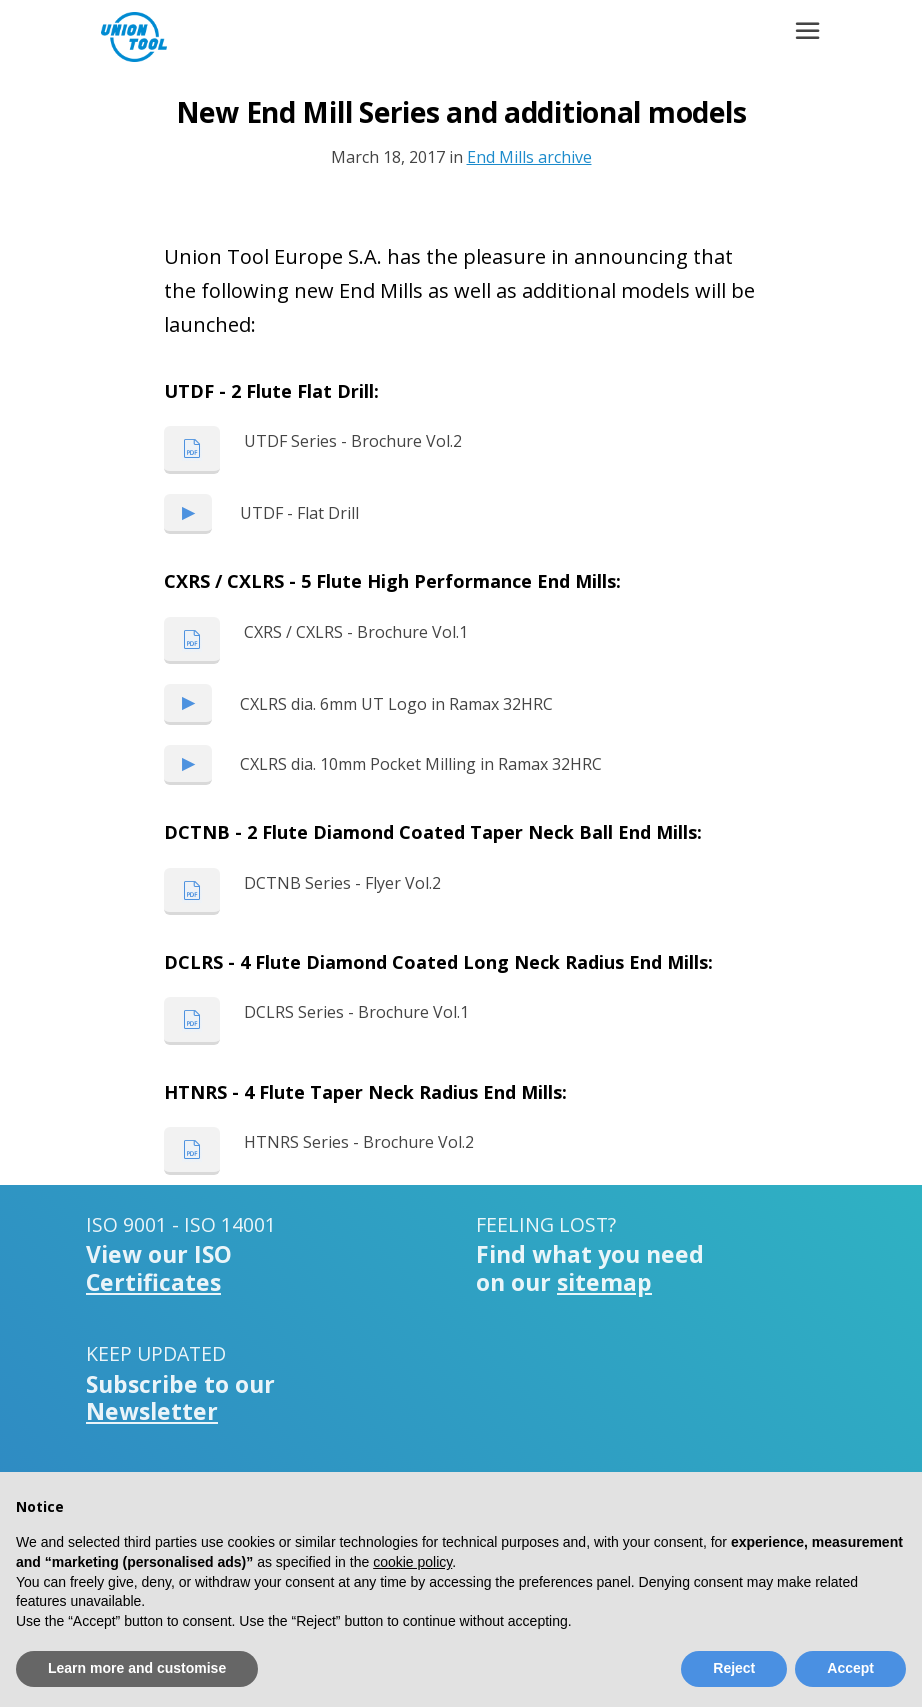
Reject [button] (734, 1668)
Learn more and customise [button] (137, 1668)
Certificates (153, 1282)
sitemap (604, 1282)
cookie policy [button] (412, 1562)
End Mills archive (529, 157)
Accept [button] (850, 1668)
